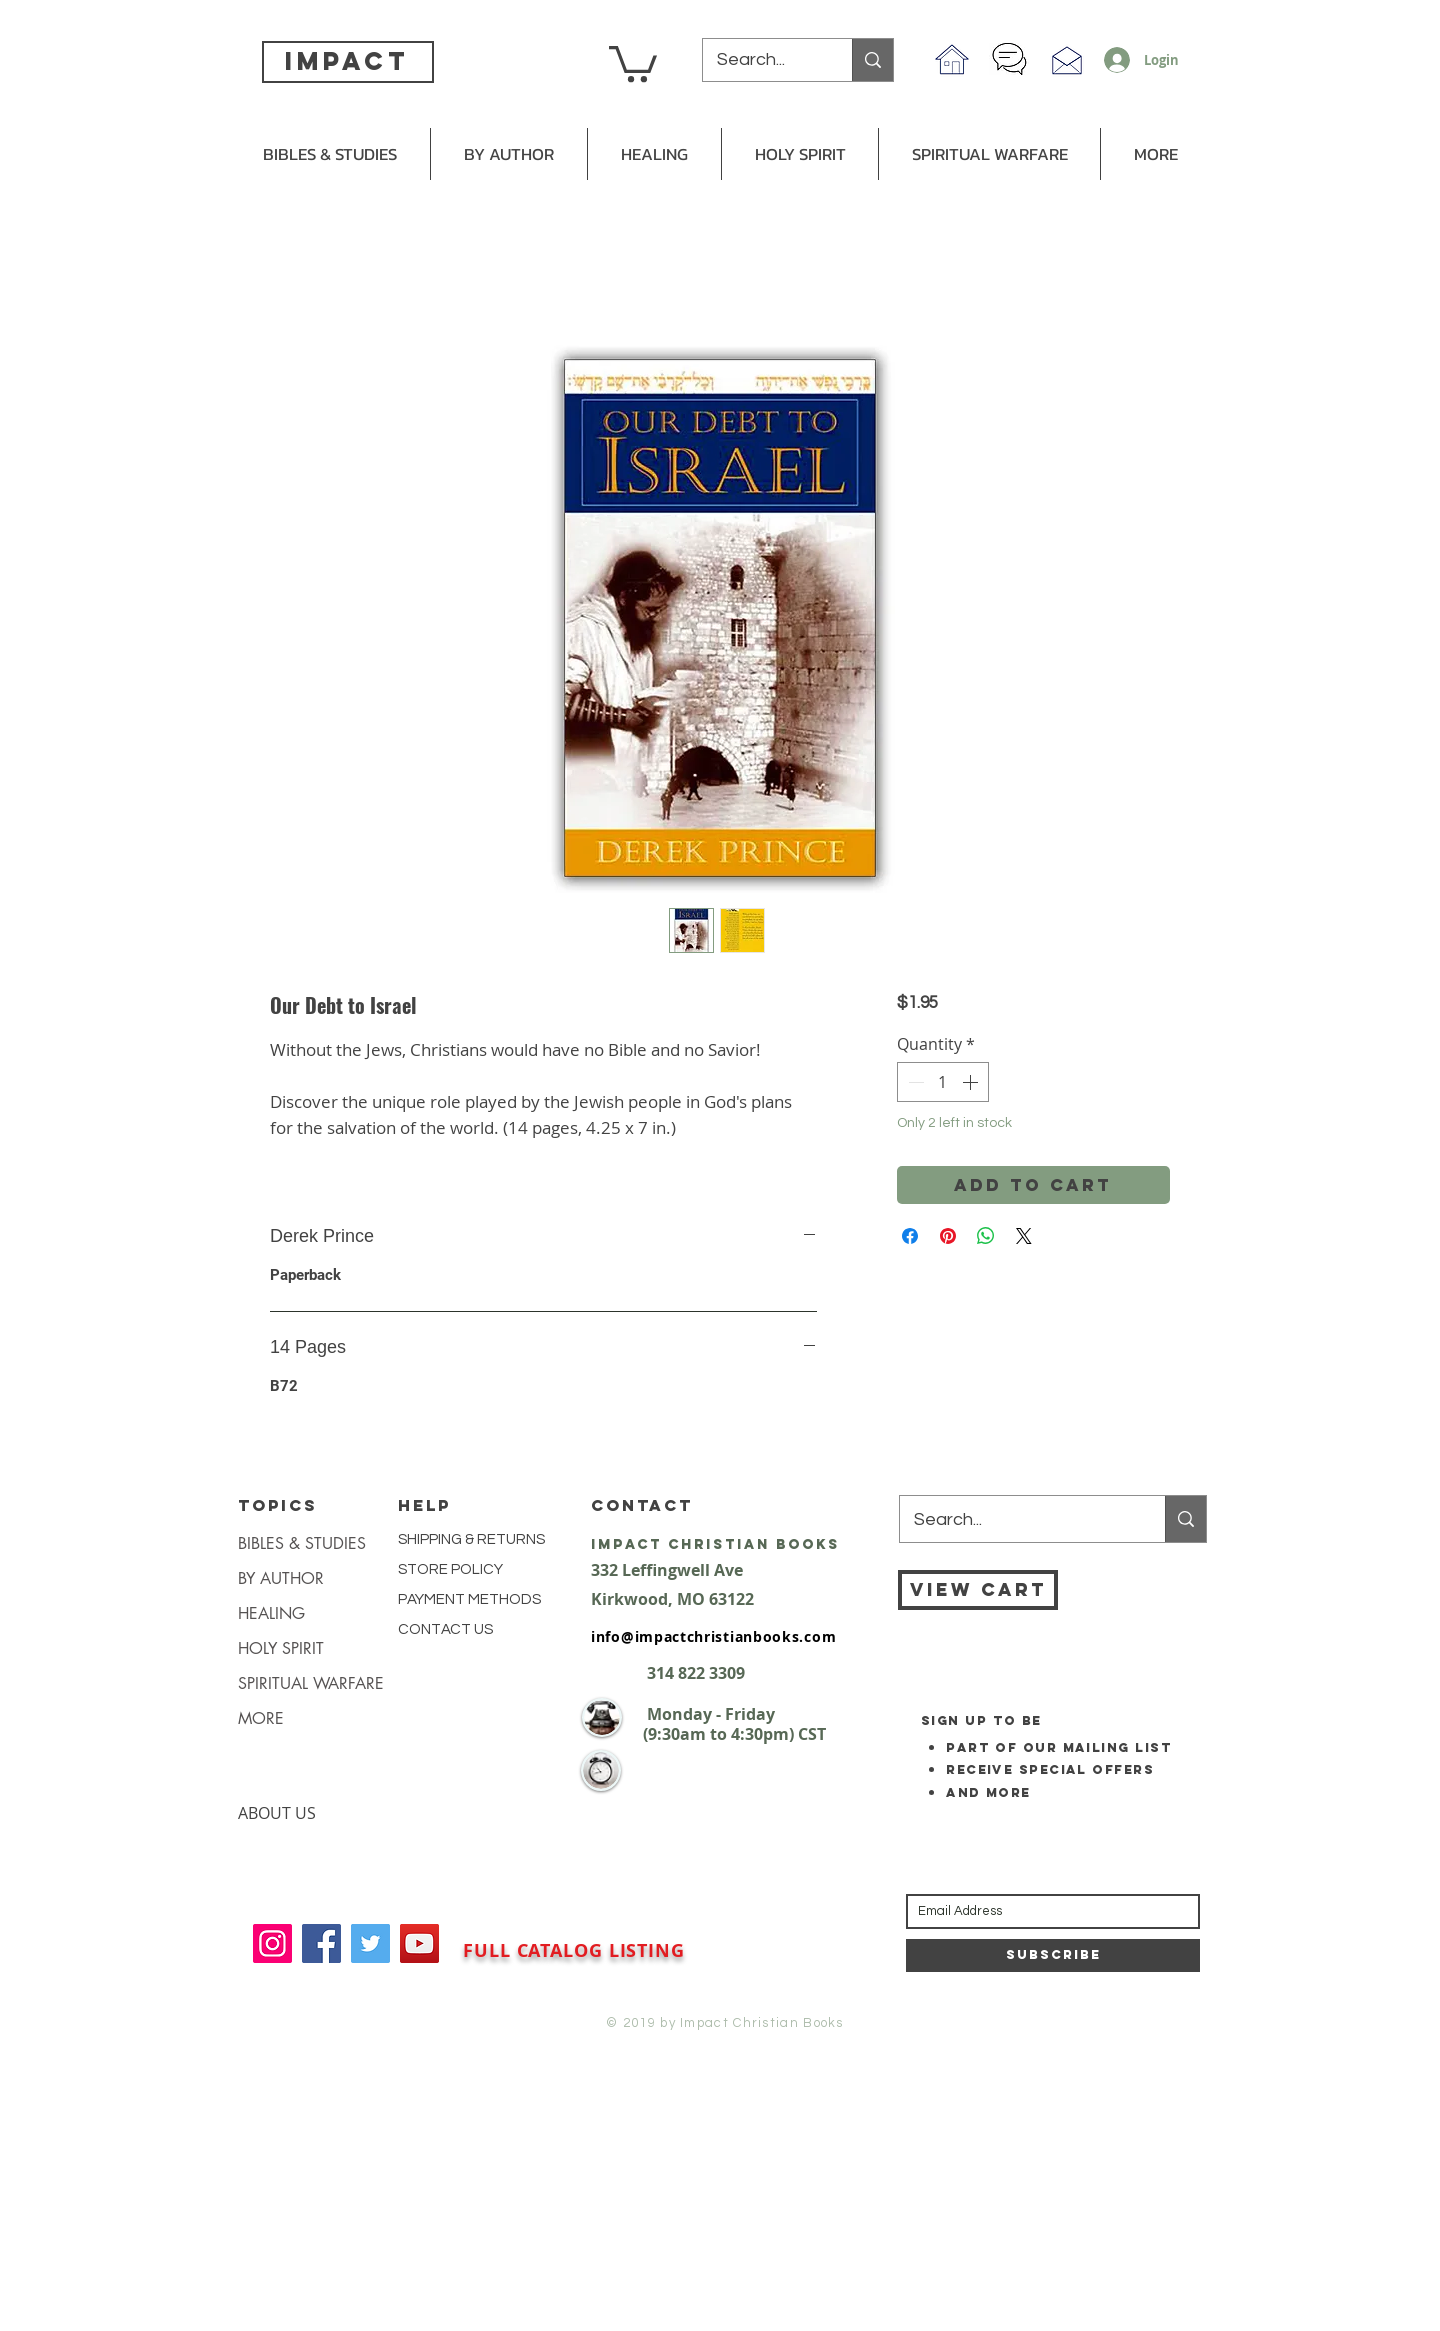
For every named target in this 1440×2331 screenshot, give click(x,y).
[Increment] (972, 1082)
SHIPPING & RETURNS (471, 1539)
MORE (261, 1718)
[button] (633, 62)
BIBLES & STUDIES (302, 1543)
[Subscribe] (1053, 1955)
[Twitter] (370, 1943)
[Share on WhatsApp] (986, 1236)
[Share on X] (1024, 1236)
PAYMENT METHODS (469, 1599)
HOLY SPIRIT (281, 1648)
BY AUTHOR (281, 1578)
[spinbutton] (943, 1082)
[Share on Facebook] (910, 1236)
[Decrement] (914, 1082)
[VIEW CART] (978, 1590)
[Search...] (763, 60)
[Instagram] (272, 1943)
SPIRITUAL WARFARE (311, 1683)
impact (347, 61)
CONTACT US (445, 1629)
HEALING (271, 1613)
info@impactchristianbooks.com (713, 1636)
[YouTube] (419, 1943)
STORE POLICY (452, 1569)
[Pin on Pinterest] (948, 1236)
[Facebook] (321, 1943)
